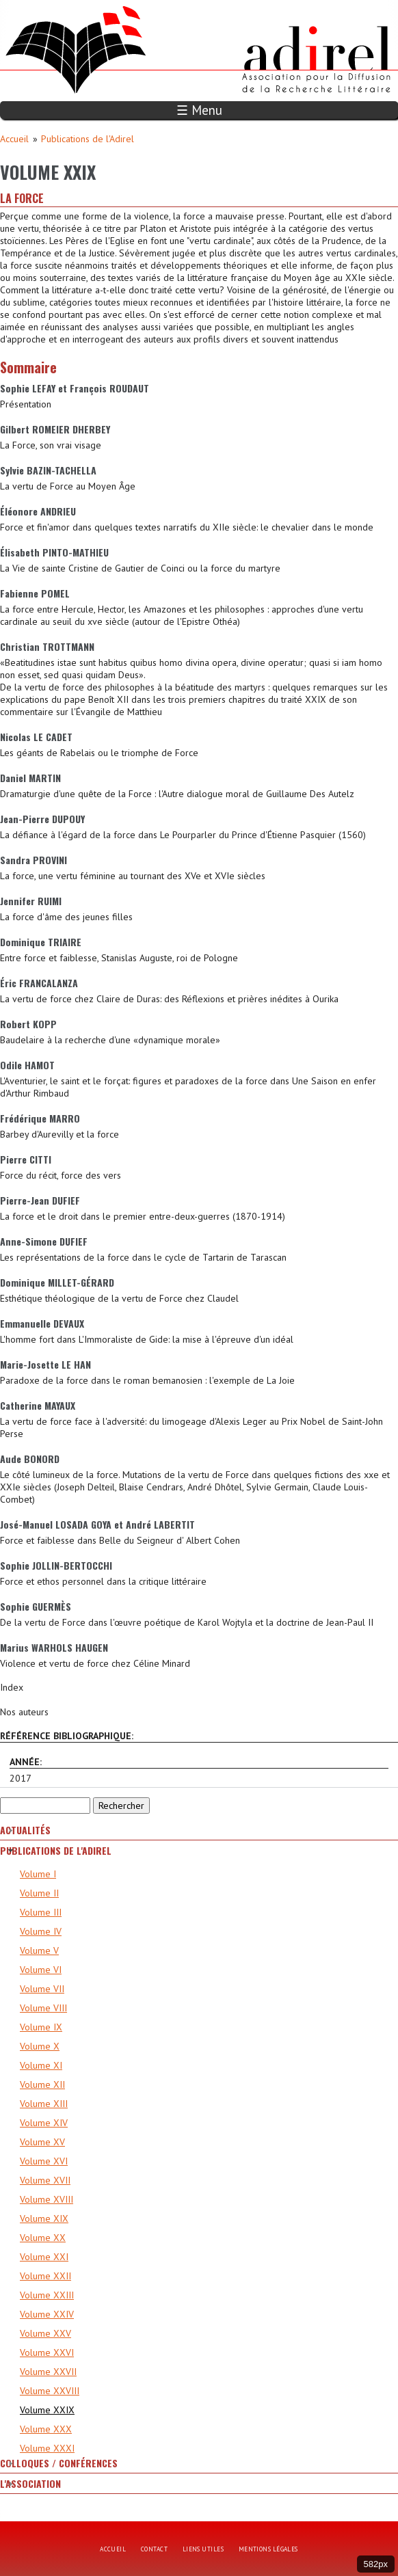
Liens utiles (203, 2549)
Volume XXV (45, 2333)
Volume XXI (44, 2257)
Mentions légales (268, 2549)
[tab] (199, 1830)
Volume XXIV (47, 2314)
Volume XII (42, 2084)
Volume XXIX (47, 2410)
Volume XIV (44, 2123)
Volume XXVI (47, 2352)
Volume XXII (45, 2276)
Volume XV (42, 2142)
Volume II (39, 1893)
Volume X (39, 2046)
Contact (154, 2549)
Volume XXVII (48, 2371)
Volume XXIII (47, 2295)
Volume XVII (45, 2180)
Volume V (39, 1950)
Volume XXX (46, 2429)
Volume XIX (44, 2218)
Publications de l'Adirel (87, 139)
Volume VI (41, 1969)
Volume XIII (44, 2103)
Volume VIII (43, 2008)
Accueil (14, 139)
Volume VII (42, 1989)
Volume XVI (44, 2161)
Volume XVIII (46, 2199)
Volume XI (41, 2065)
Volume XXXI (47, 2448)
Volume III (41, 1912)
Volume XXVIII (49, 2391)
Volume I (38, 1874)
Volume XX (43, 2237)
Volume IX (41, 2027)
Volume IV (41, 1931)
